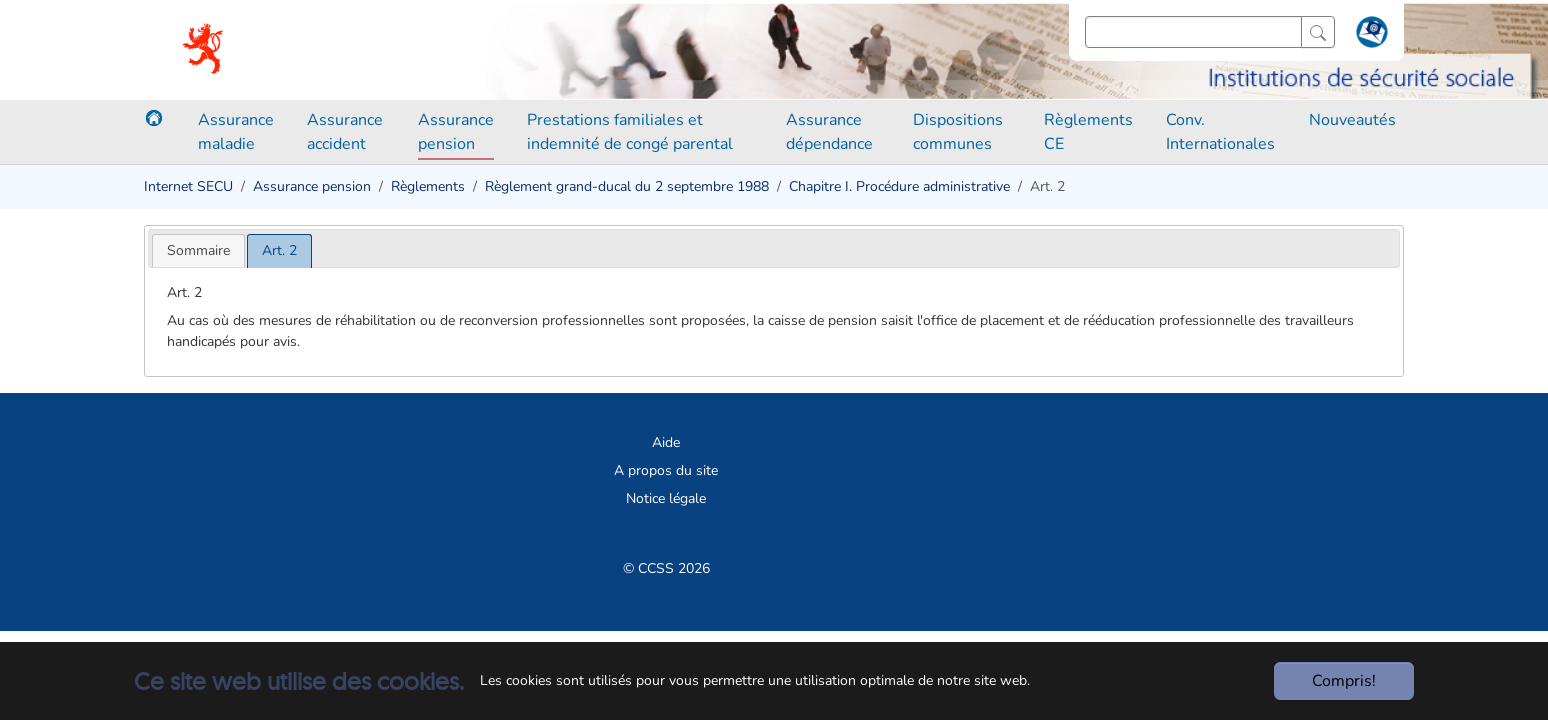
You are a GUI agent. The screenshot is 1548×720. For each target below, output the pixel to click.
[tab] (198, 250)
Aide (666, 442)
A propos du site (666, 470)
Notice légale (666, 498)
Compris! (1344, 681)
